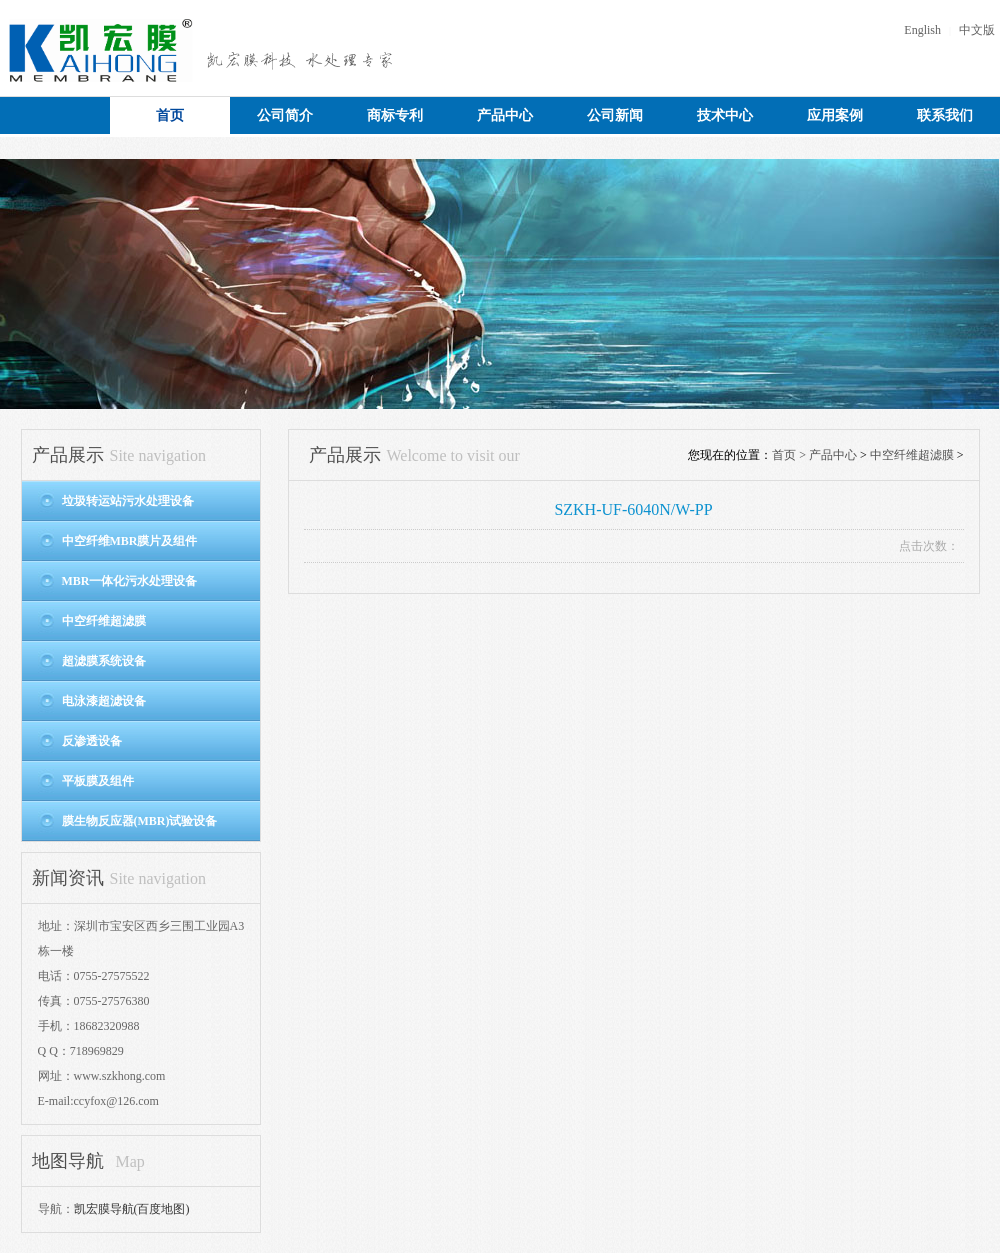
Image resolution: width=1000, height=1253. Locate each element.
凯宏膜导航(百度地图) (132, 1209)
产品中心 (833, 455)
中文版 (977, 30)
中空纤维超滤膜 (912, 455)
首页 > (790, 455)
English (922, 30)
